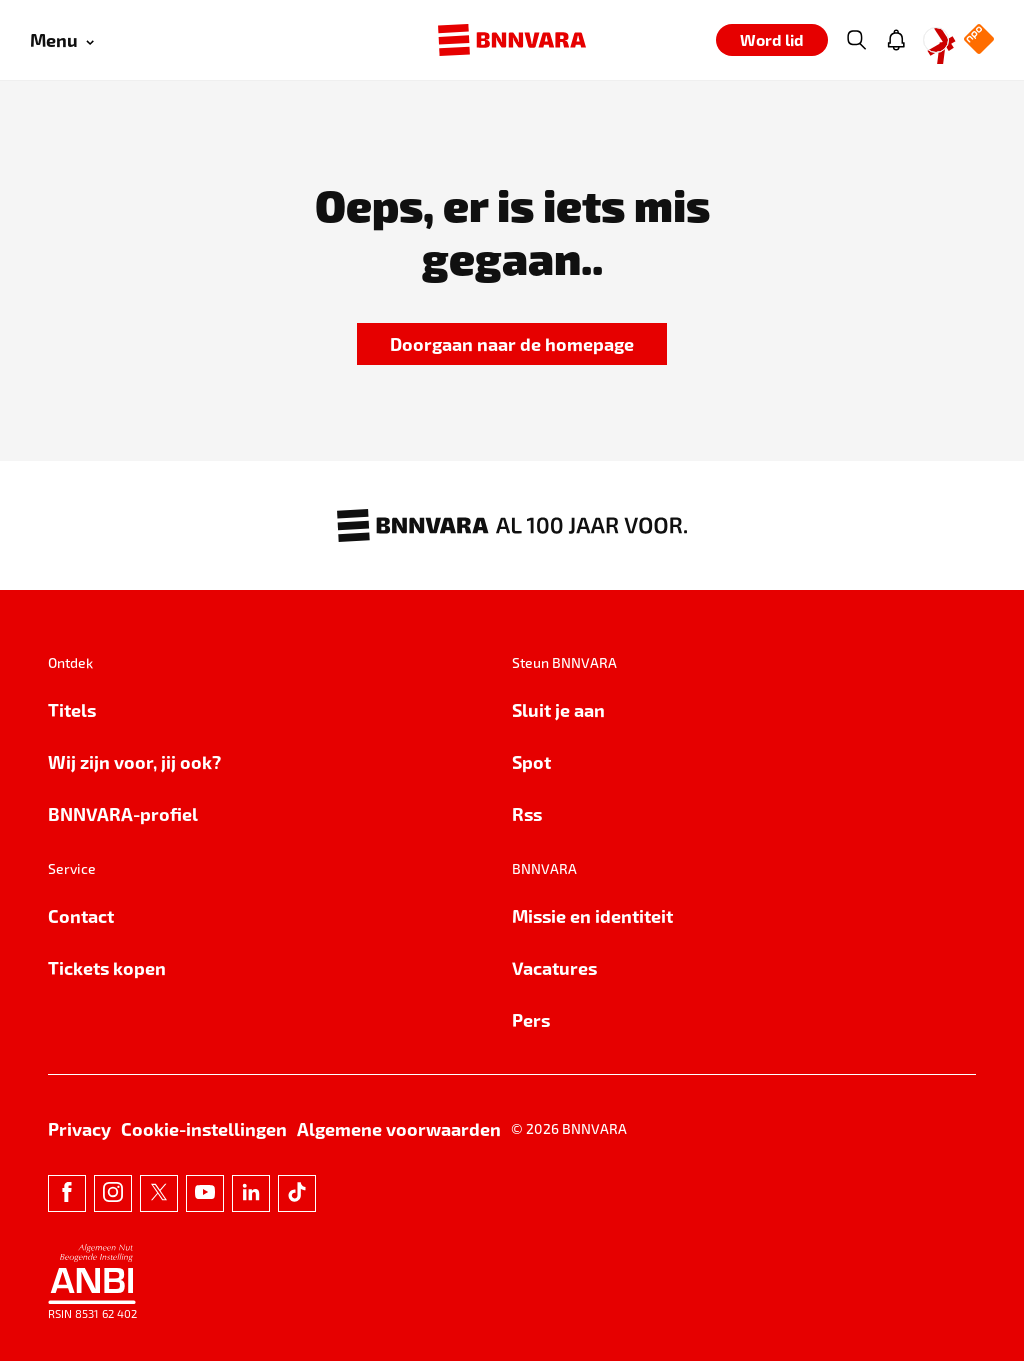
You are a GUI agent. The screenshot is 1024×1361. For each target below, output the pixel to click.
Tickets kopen (107, 967)
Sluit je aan (558, 709)
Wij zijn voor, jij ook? (134, 761)
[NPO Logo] (979, 40)
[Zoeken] (856, 40)
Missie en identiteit (592, 915)
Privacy (79, 1128)
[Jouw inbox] (896, 40)
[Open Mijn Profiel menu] (936, 40)
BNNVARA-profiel (123, 813)
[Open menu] (62, 40)
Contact (81, 915)
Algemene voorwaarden (399, 1128)
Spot (531, 761)
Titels (72, 709)
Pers (531, 1019)
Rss (527, 813)
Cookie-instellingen (204, 1128)
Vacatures (554, 967)
